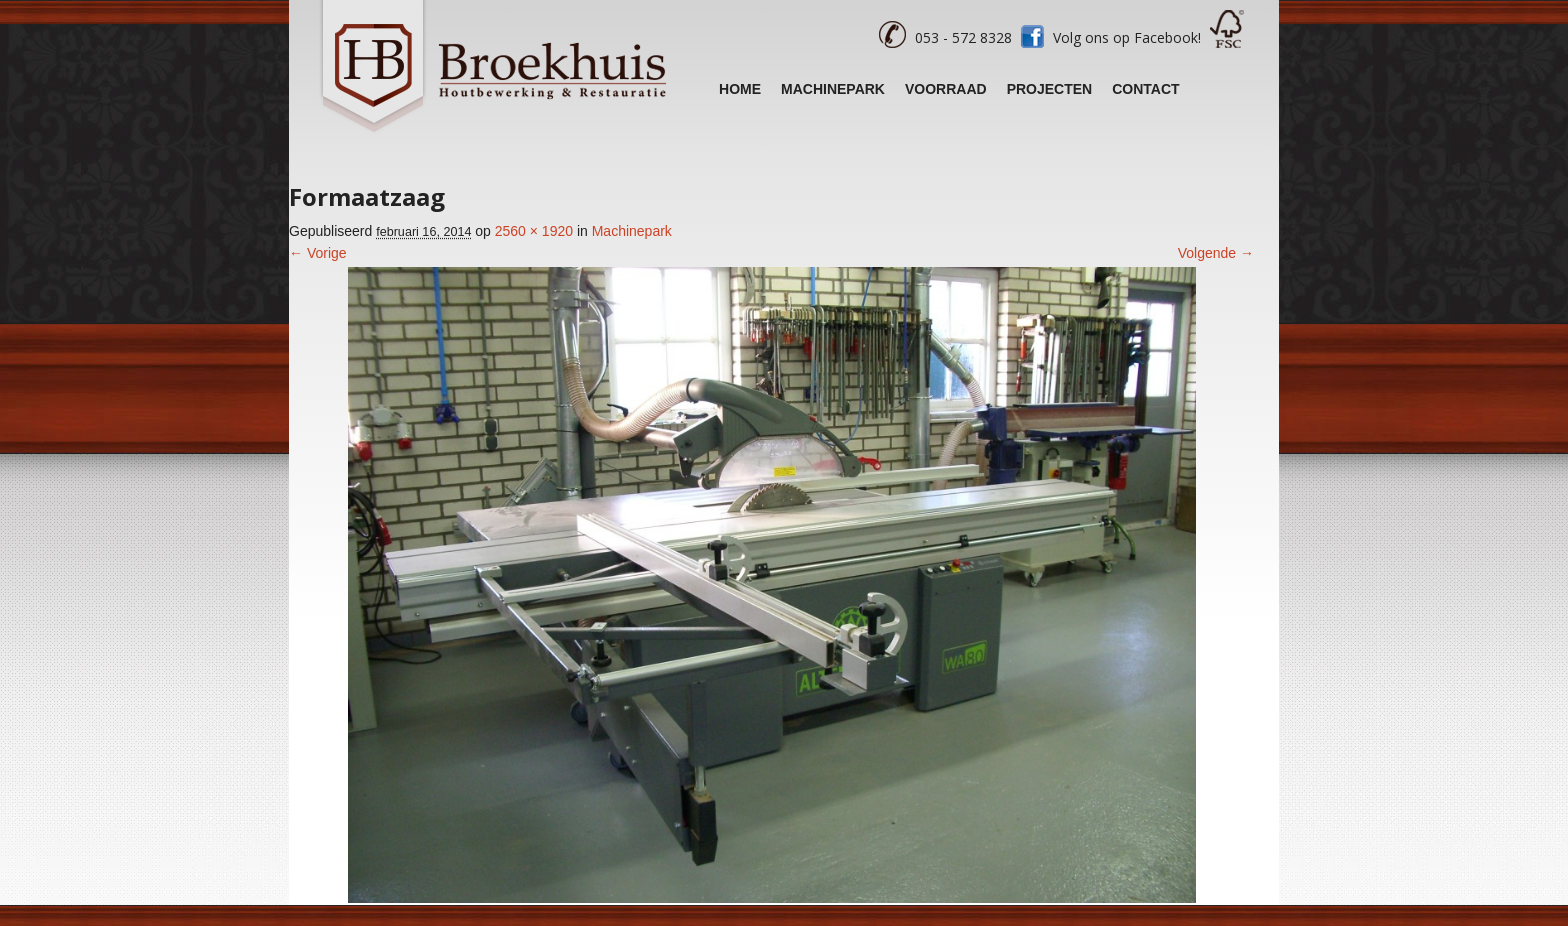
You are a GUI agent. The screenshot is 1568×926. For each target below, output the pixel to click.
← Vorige (318, 253)
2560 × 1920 (534, 231)
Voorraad (946, 89)
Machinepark (833, 89)
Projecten (1050, 89)
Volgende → (1216, 253)
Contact (1145, 89)
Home (740, 89)
